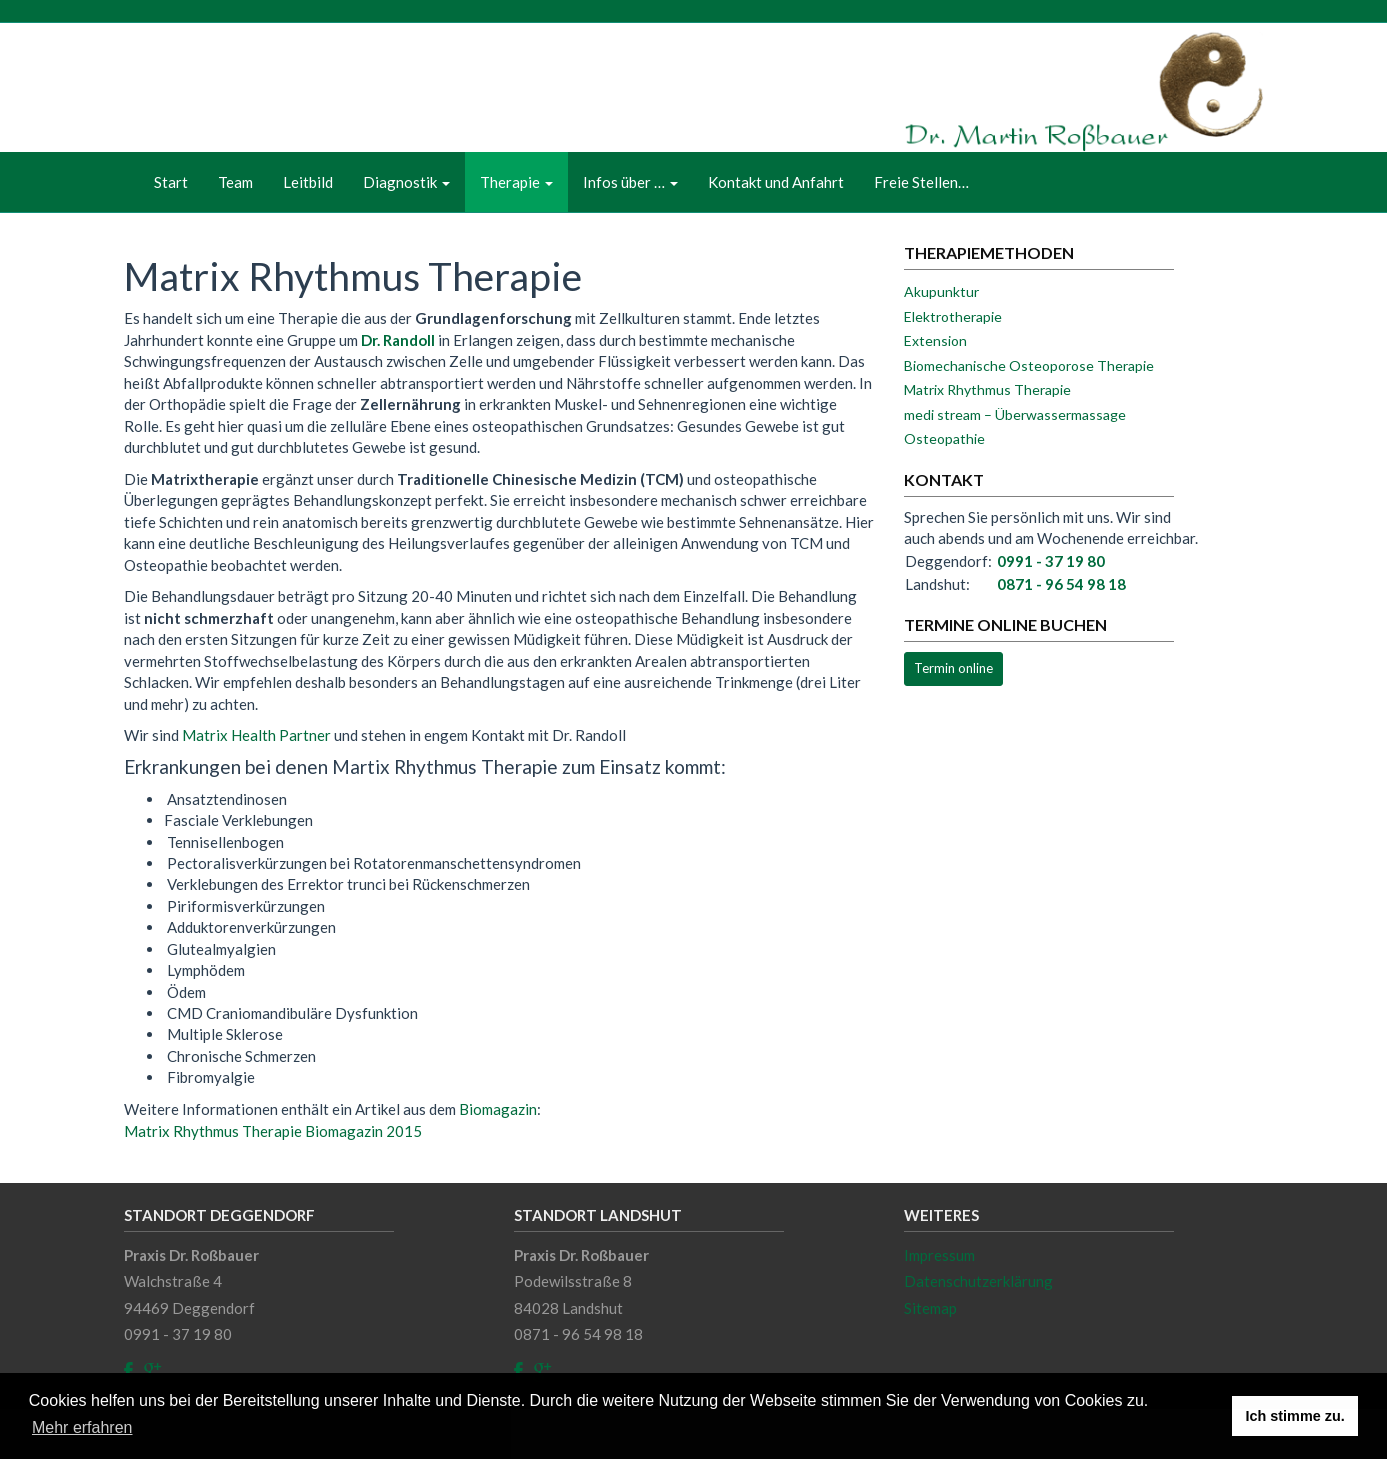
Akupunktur (941, 291)
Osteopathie (944, 438)
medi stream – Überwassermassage (1015, 414)
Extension (935, 340)
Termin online (953, 668)
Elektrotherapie (953, 316)
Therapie (516, 182)
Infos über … (630, 182)
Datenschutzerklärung (978, 1281)
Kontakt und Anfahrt (776, 182)
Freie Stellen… (921, 182)
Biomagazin (498, 1109)
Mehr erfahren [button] (82, 1427)
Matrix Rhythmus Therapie (987, 389)
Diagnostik (406, 182)
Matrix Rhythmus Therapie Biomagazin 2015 (273, 1131)
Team (235, 182)
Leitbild (308, 182)
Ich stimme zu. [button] (1295, 1416)
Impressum (939, 1255)
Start (171, 182)
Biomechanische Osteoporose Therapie (1029, 365)
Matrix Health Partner (256, 735)
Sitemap (930, 1308)
